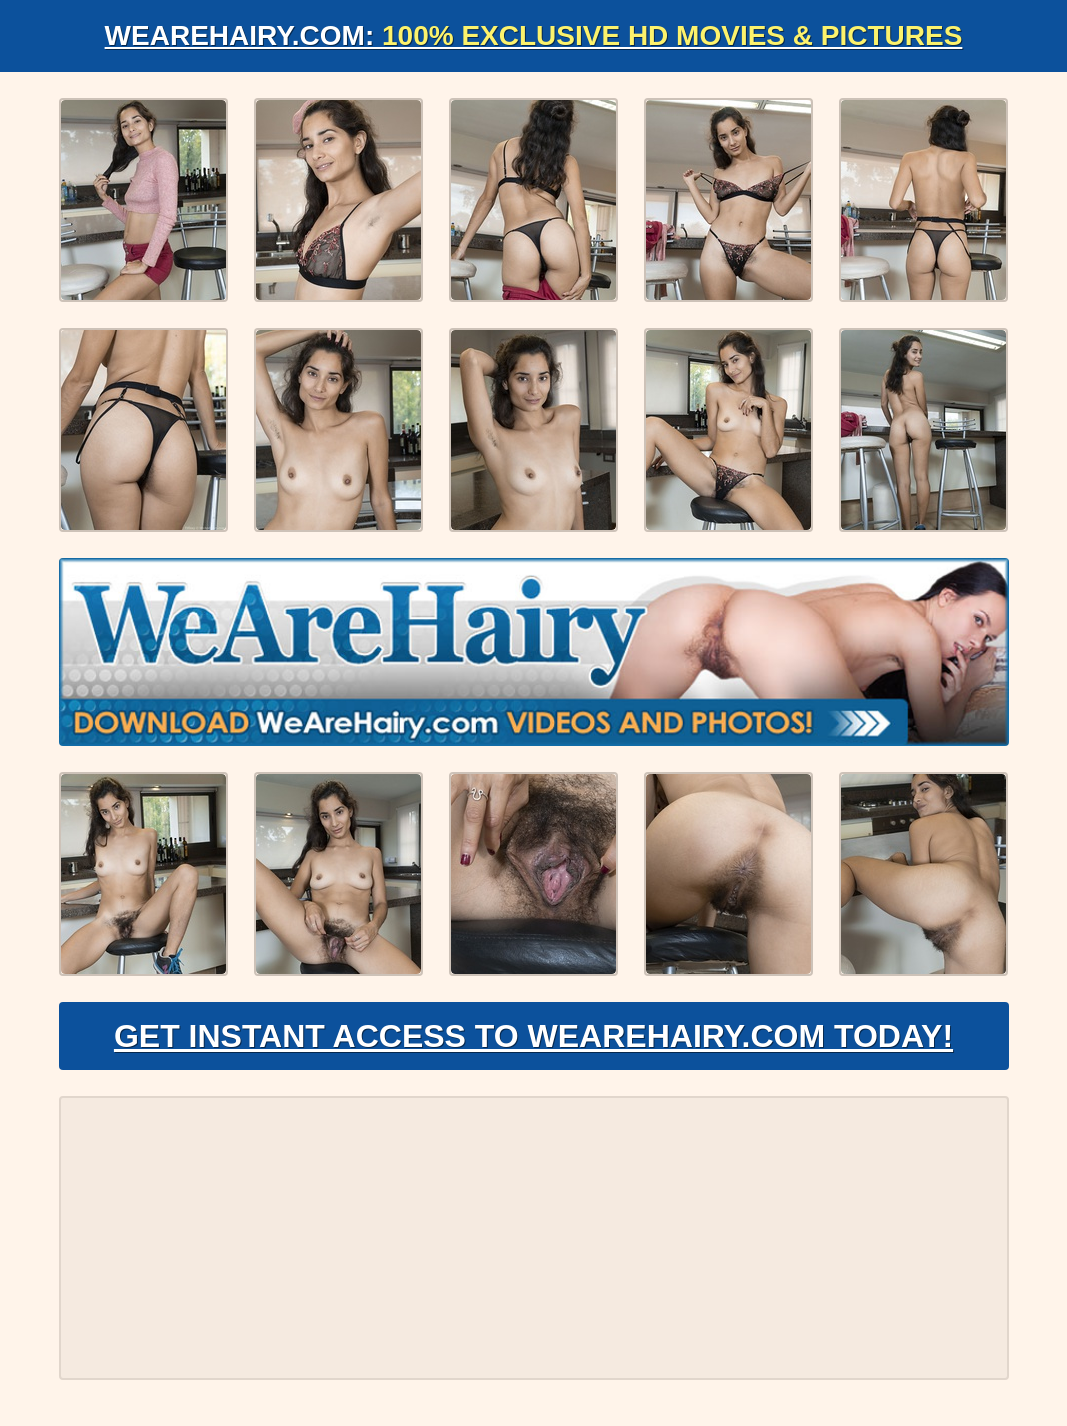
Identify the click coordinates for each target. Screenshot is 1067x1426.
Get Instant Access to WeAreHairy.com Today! (533, 1036)
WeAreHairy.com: (534, 35)
